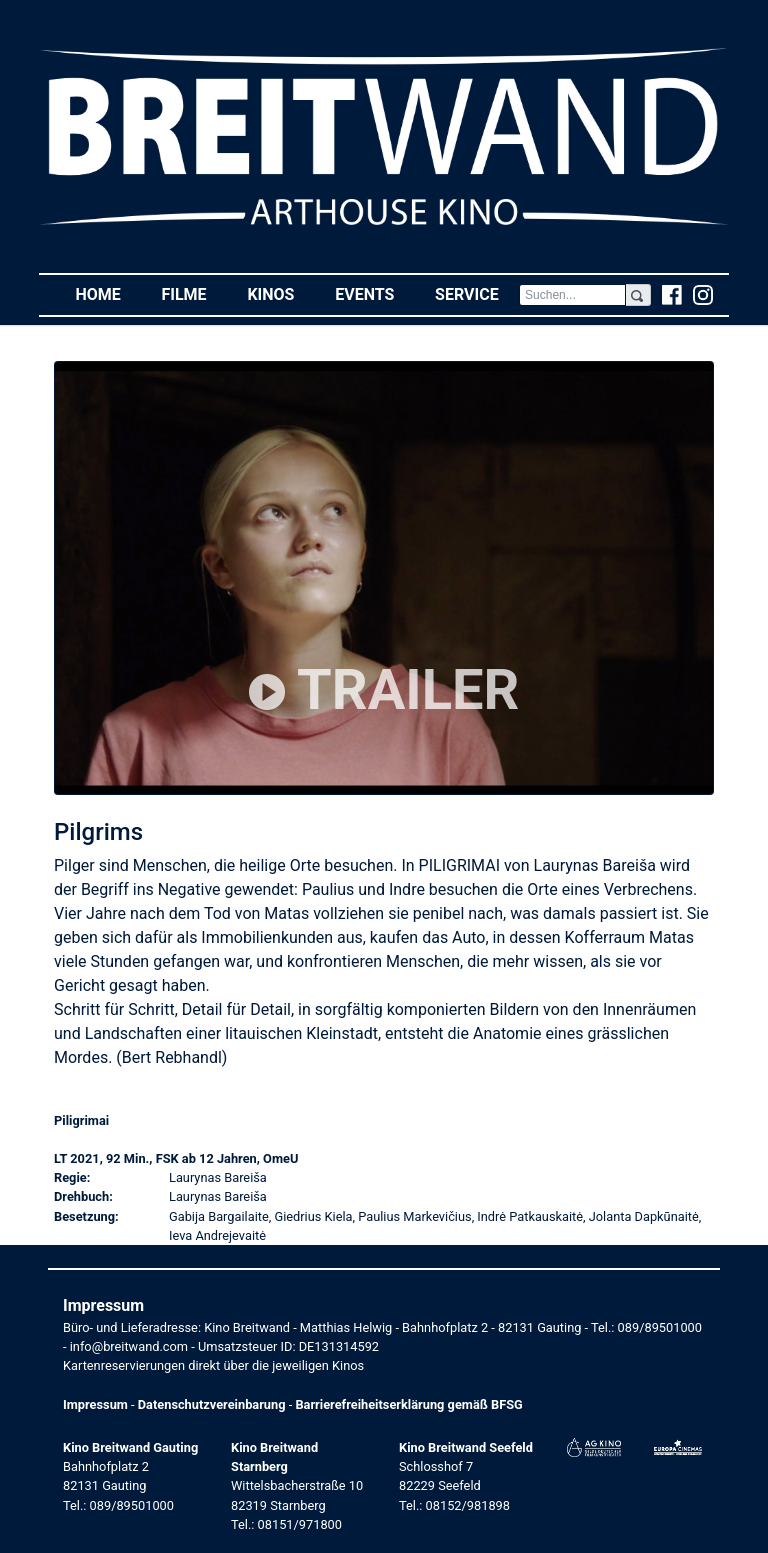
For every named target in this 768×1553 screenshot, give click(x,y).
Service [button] (477, 293)
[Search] (572, 295)
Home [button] (108, 293)
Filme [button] (194, 293)
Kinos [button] (280, 293)
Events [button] (375, 293)
